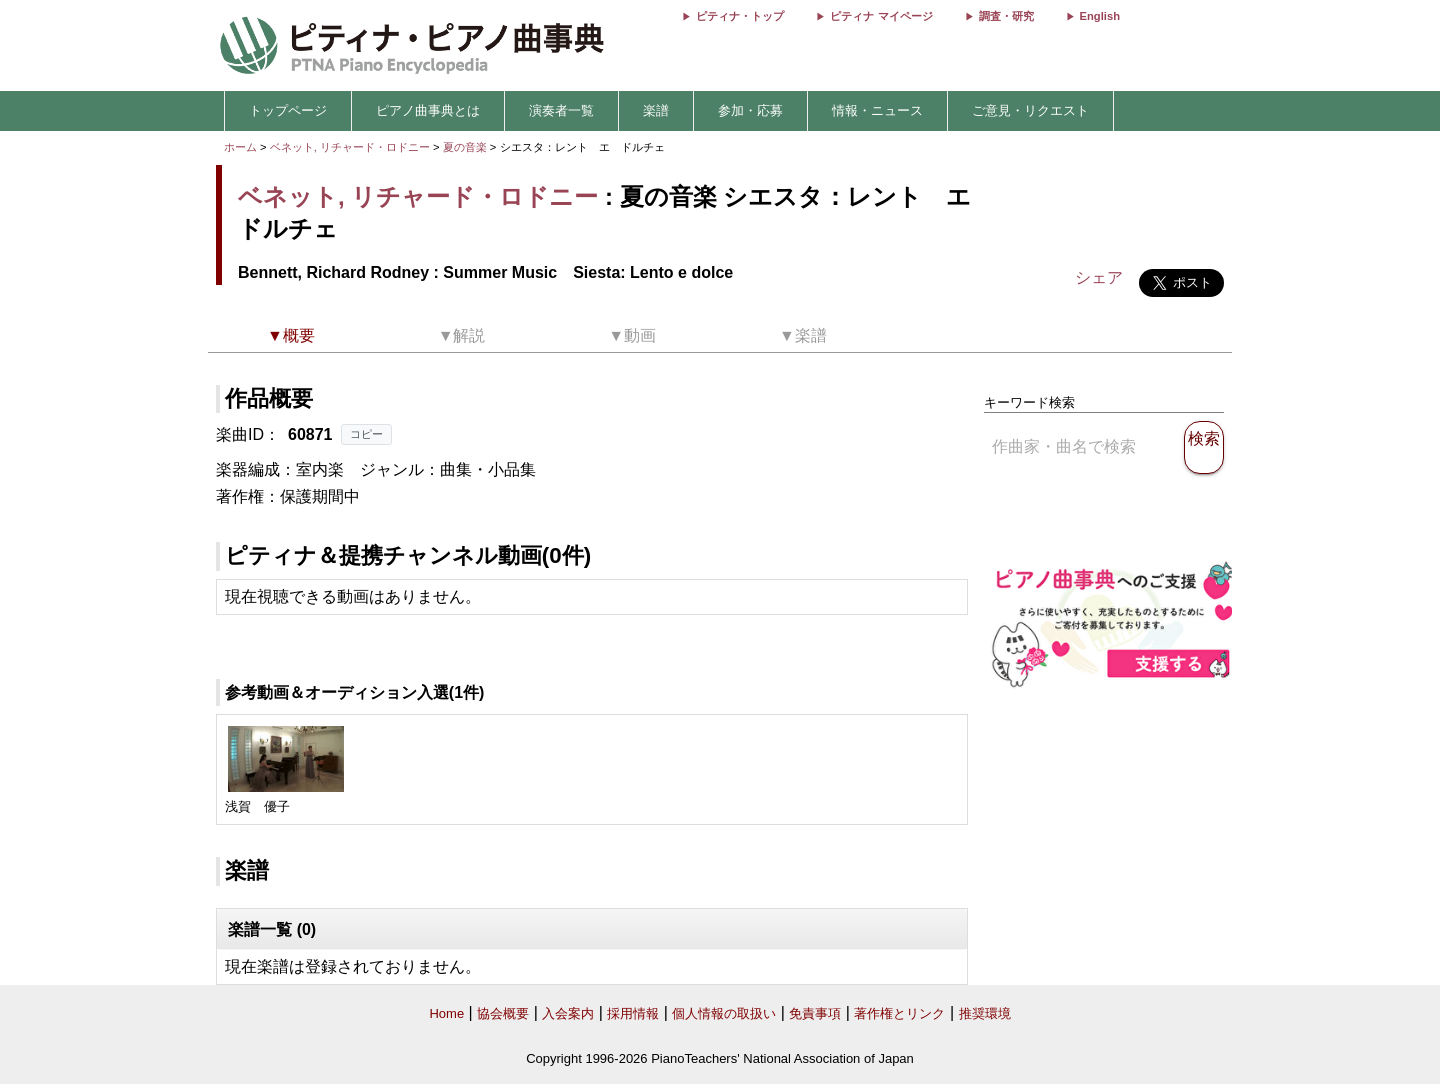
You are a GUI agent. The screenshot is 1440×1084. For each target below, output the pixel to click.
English (1100, 16)
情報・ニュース (877, 110)
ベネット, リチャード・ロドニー (350, 147)
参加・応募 (750, 110)
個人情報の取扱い (724, 1013)
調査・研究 (1006, 16)
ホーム (240, 147)
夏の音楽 (466, 147)
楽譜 (656, 110)
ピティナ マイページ (881, 16)
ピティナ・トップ (740, 16)
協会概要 (503, 1013)
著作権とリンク (899, 1013)
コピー (366, 434)
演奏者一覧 (561, 110)
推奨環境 (985, 1013)
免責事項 (815, 1013)
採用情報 (633, 1013)
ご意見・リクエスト (1030, 110)
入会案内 (568, 1013)
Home (446, 1013)
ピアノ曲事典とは (428, 110)
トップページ (288, 110)
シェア (1099, 277)
